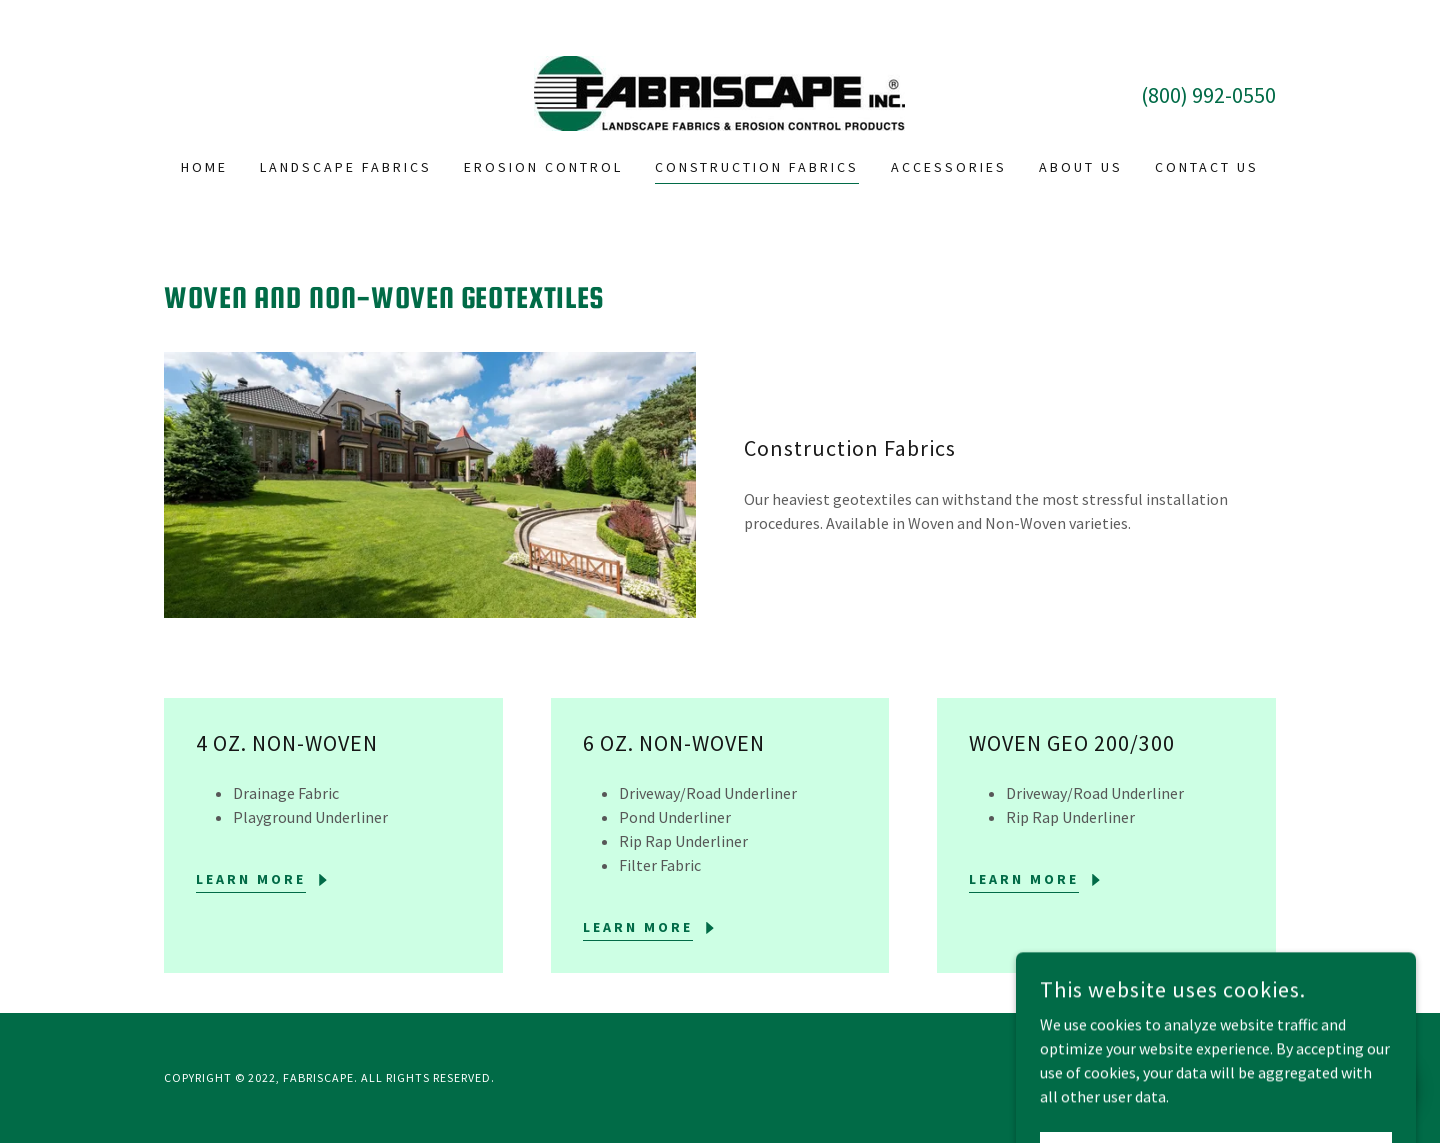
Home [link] (204, 167)
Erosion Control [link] (543, 167)
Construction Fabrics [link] (757, 167)
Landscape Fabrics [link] (346, 167)
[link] (719, 91)
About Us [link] (1081, 167)
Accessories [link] (949, 167)
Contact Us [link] (1207, 167)
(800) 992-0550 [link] (1208, 95)
